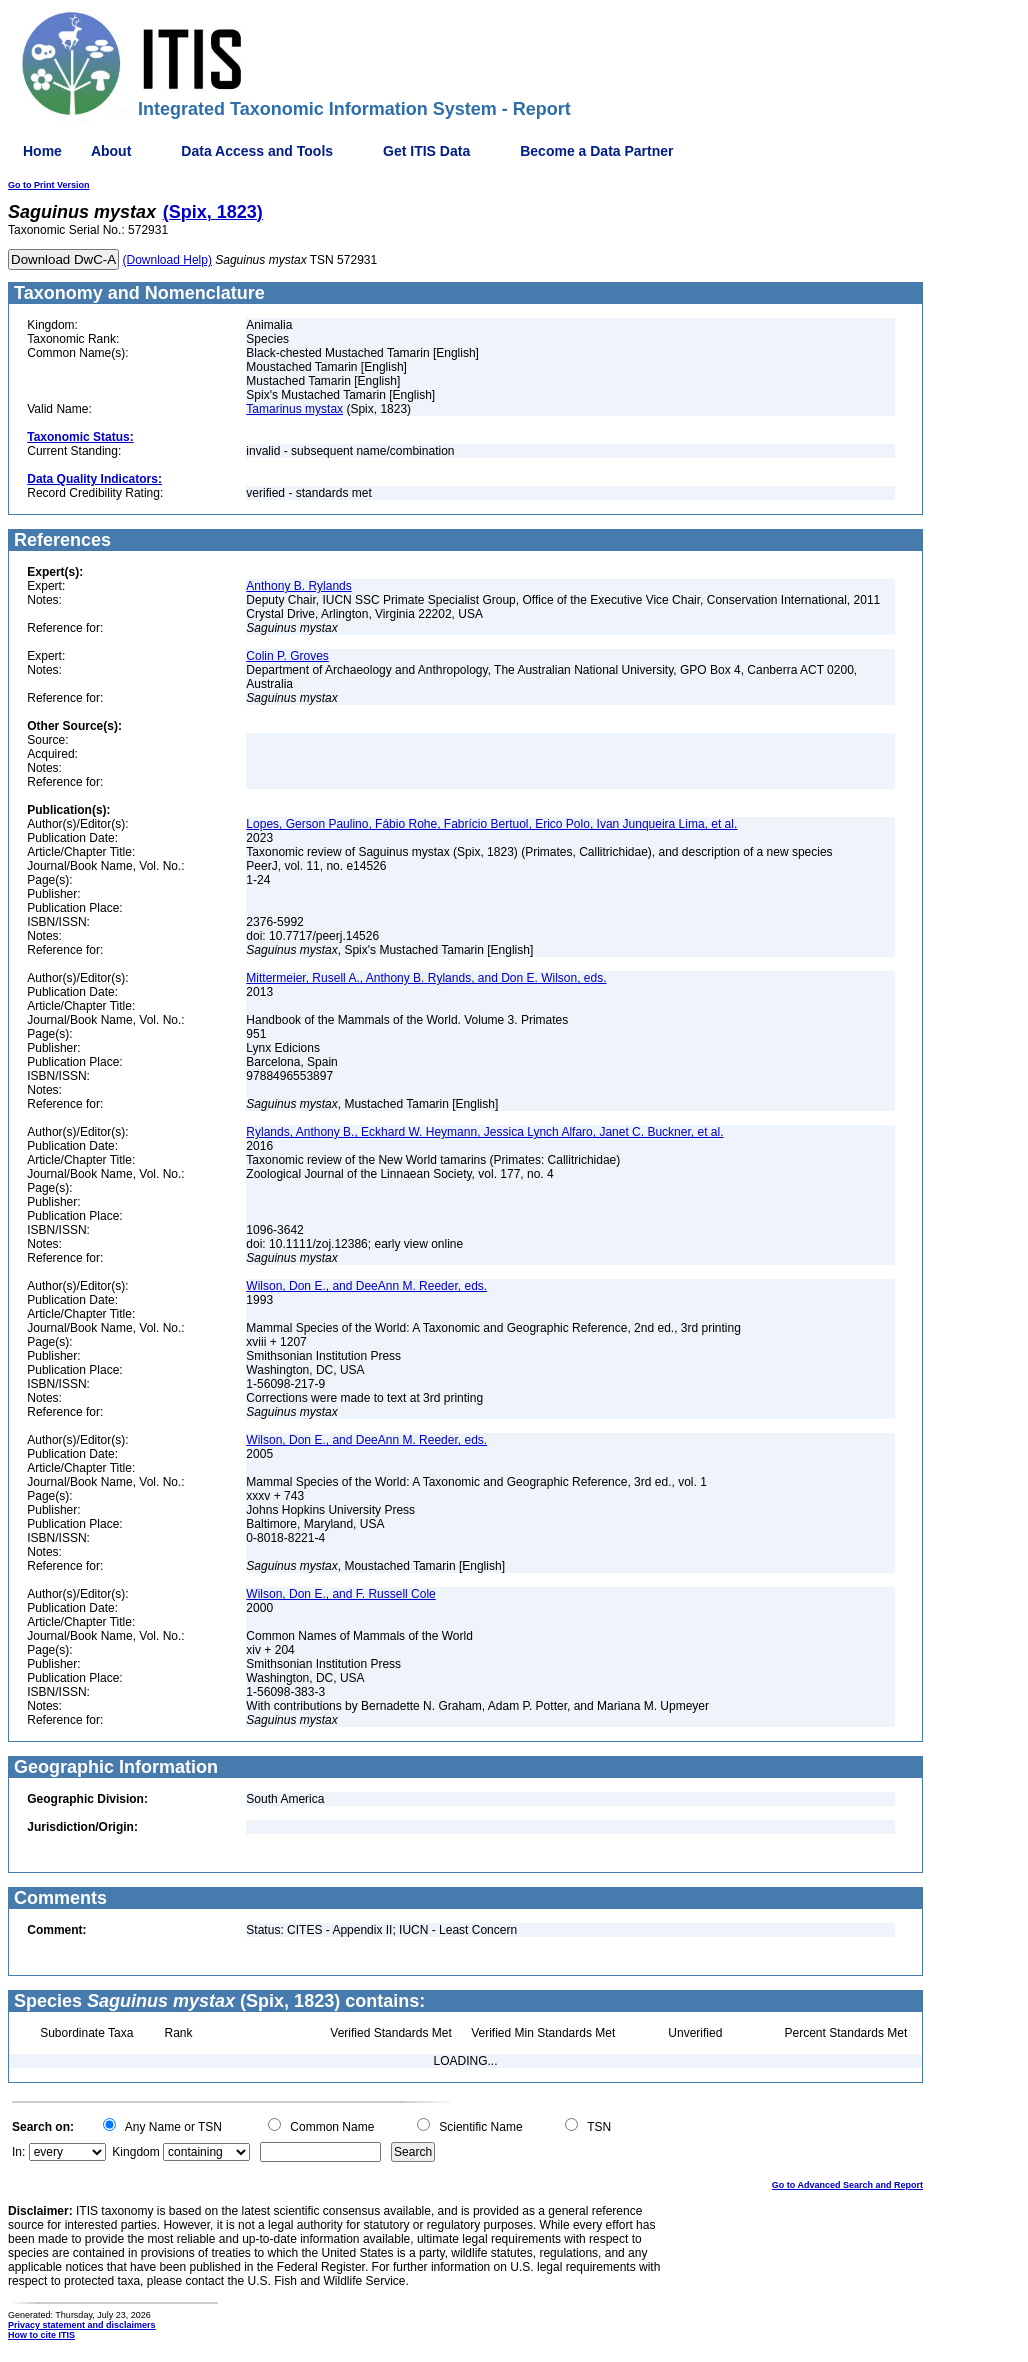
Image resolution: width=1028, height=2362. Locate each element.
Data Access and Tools (257, 151)
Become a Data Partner (596, 151)
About (111, 151)
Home (42, 151)
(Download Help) (167, 260)
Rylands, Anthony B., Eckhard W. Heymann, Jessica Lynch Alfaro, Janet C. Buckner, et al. (484, 1132)
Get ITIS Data (426, 151)
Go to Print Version (49, 185)
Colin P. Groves (287, 656)
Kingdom (135, 2152)
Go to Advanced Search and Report (847, 2185)
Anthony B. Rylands (298, 586)
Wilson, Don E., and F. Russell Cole (340, 1594)
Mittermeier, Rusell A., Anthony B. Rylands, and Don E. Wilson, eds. (426, 978)
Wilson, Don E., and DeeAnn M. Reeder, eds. (366, 1286)
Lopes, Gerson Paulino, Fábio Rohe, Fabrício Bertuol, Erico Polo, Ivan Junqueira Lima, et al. (491, 824)
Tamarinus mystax (294, 409)
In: (18, 2152)
